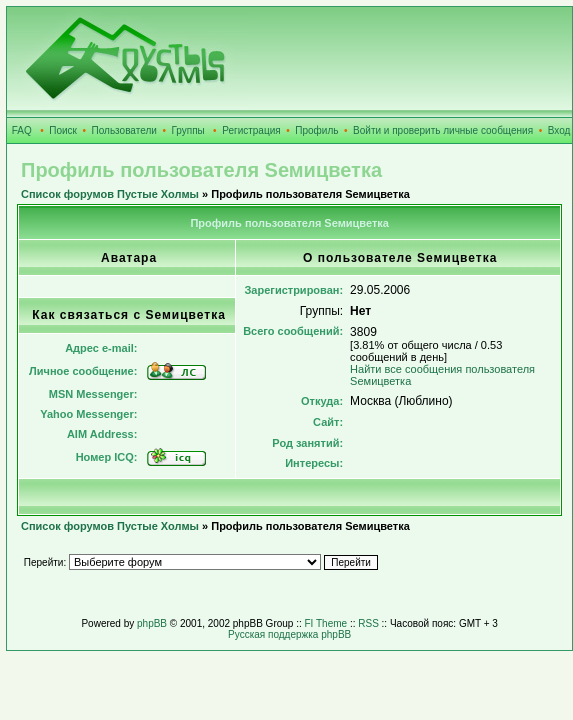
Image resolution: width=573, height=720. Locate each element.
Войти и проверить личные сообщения (443, 130)
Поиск (63, 130)
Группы (187, 130)
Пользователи (124, 130)
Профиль (316, 130)
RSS (368, 623)
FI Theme (326, 623)
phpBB (152, 623)
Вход (559, 130)
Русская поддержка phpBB (289, 634)
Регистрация (251, 130)
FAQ (22, 130)
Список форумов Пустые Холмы (110, 194)
